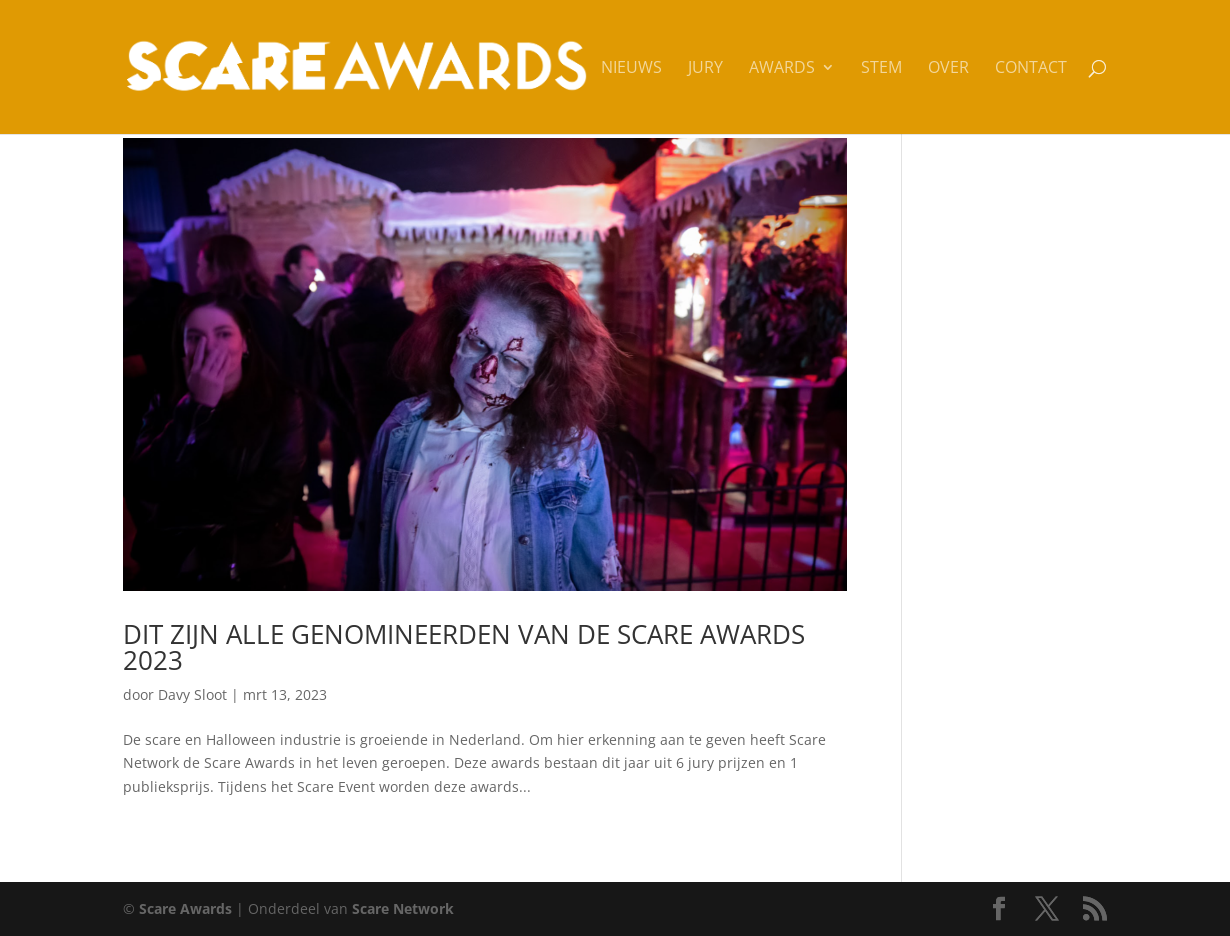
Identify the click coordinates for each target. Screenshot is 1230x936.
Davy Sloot (192, 694)
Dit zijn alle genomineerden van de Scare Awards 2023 (464, 647)
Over (948, 69)
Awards (782, 69)
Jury (705, 69)
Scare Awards (185, 908)
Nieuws (631, 69)
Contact (1031, 69)
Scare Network (403, 908)
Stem (881, 69)
